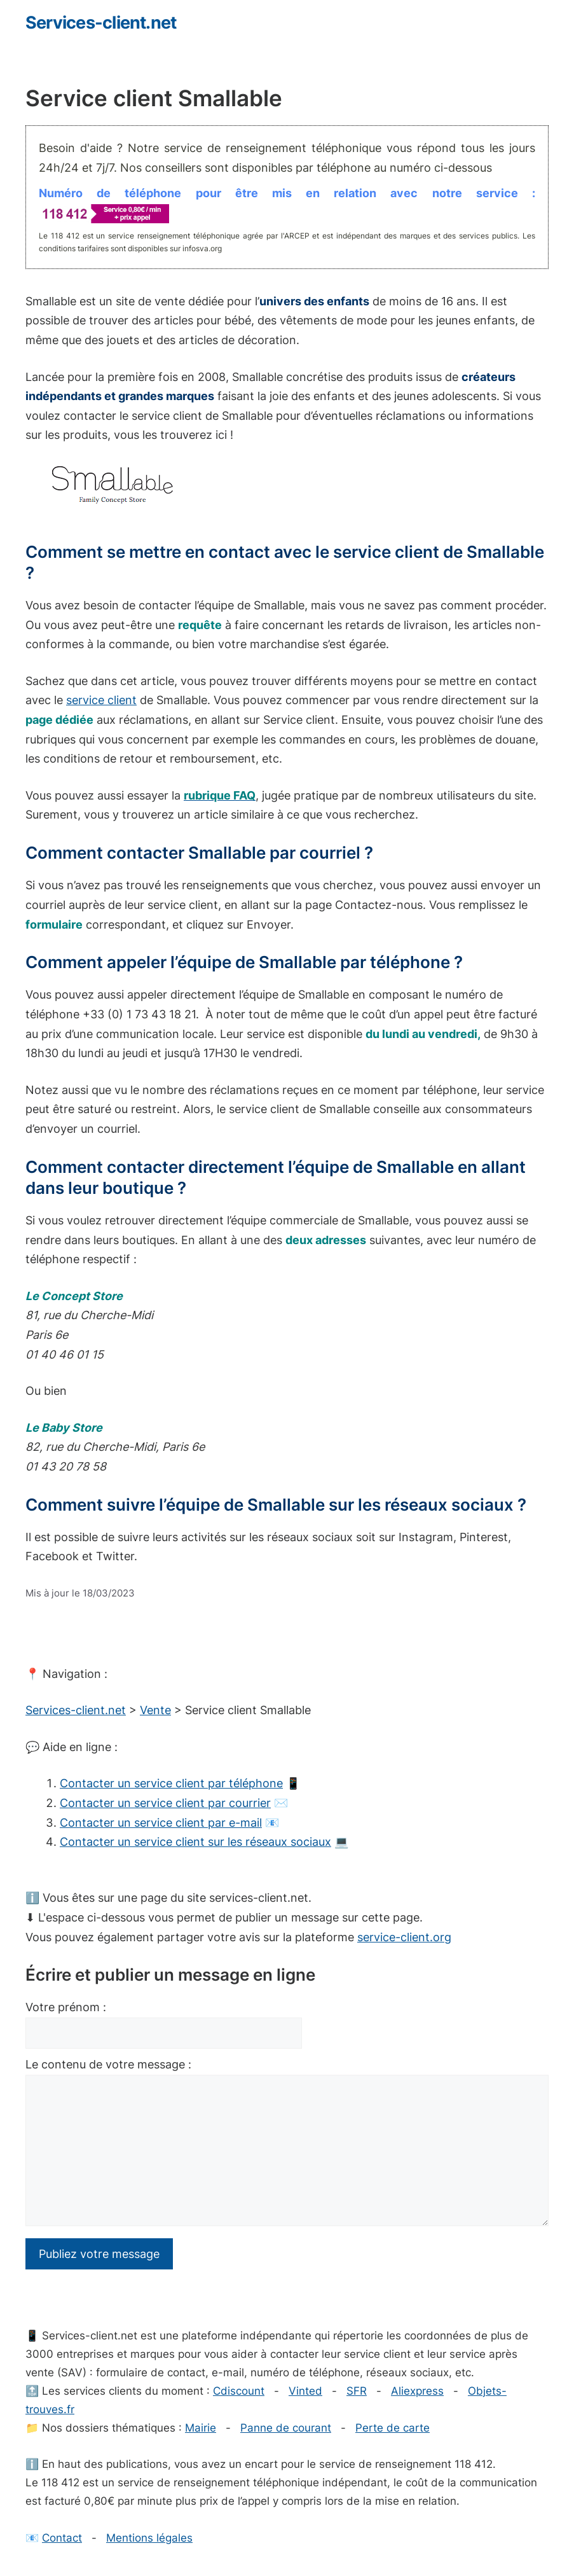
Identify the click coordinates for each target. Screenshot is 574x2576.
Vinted (305, 2391)
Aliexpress (417, 2391)
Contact (62, 2537)
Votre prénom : (65, 2007)
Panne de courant (285, 2427)
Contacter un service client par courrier (165, 1803)
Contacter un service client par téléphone (171, 1783)
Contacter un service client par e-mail (161, 1822)
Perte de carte (392, 2427)
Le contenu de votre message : (108, 2064)
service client (101, 700)
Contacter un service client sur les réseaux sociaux (195, 1841)
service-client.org (404, 1937)
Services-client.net (100, 22)
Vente (155, 1710)
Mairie (200, 2427)
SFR (356, 2391)
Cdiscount (238, 2391)
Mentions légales (149, 2537)
